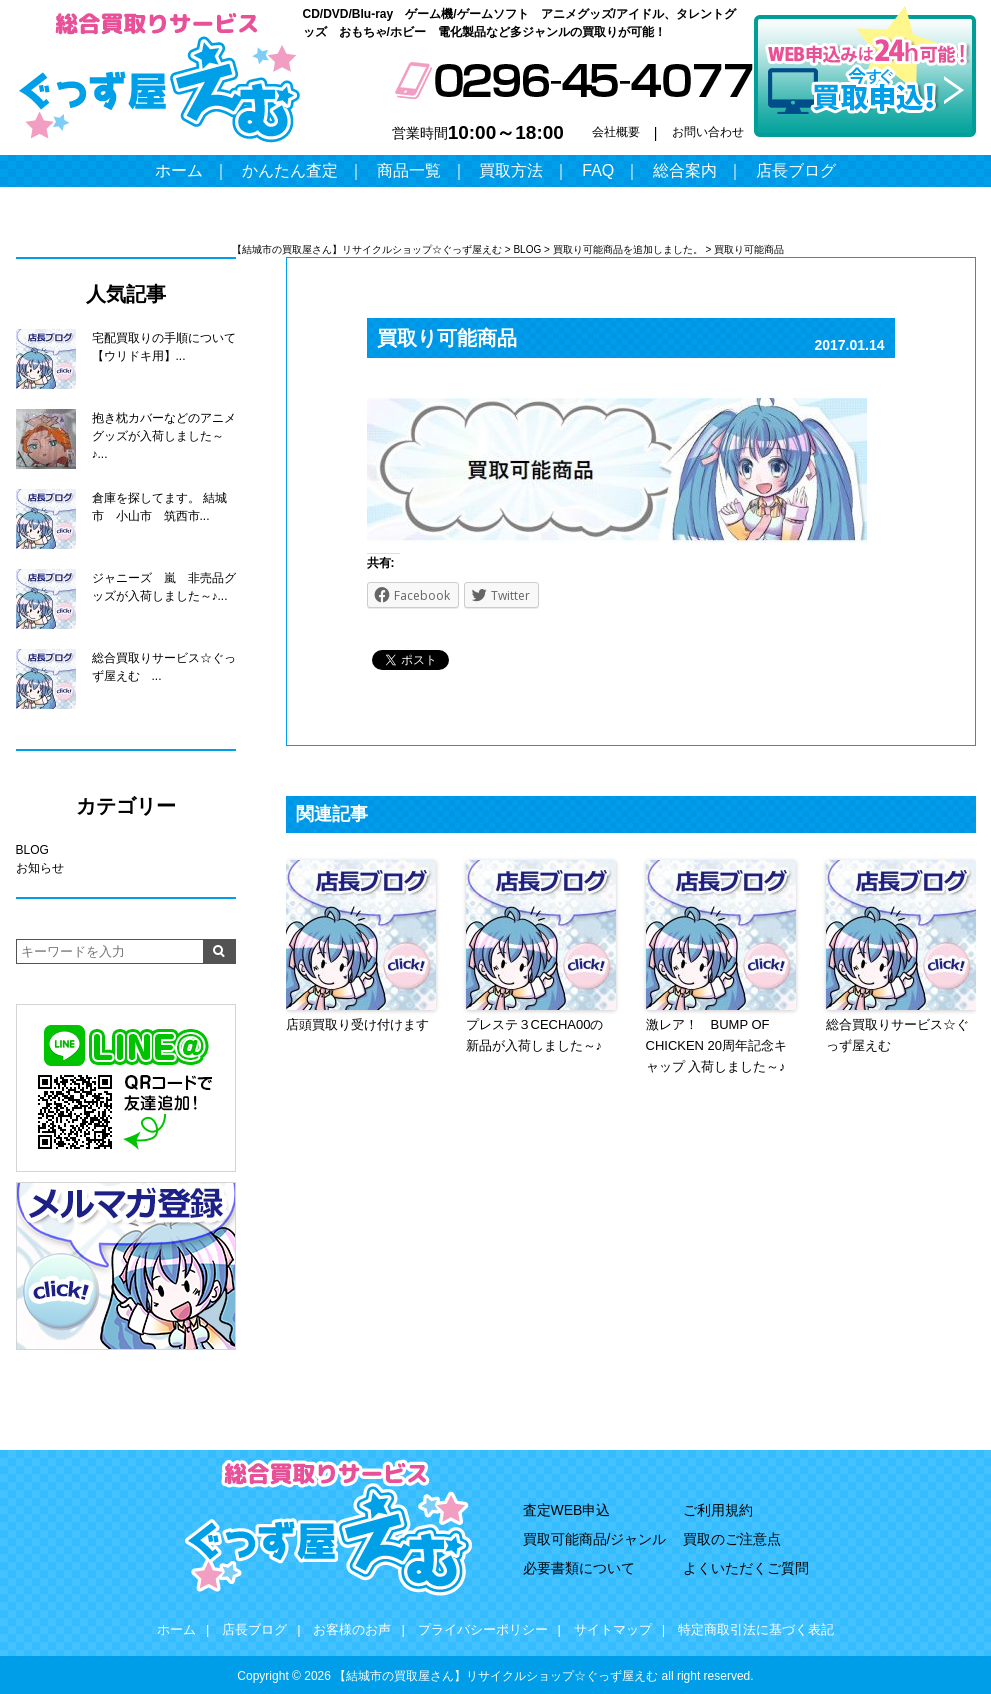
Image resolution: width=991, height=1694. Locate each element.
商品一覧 (409, 170)
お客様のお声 (352, 1629)
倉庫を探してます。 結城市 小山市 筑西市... (159, 507)
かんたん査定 (290, 170)
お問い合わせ (708, 132)
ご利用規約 (718, 1510)
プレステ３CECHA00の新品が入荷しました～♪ (535, 1035)
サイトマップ (613, 1629)
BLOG (32, 850)
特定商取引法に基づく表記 (756, 1629)
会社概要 (616, 132)
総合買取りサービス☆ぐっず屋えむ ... (164, 667)
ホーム (179, 170)
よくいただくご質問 (746, 1568)
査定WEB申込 (567, 1510)
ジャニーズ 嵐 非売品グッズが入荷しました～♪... (164, 587)
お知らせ (40, 868)
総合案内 (685, 170)
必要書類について (579, 1568)
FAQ (598, 170)
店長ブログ (796, 170)
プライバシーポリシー (483, 1629)
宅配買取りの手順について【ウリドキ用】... (164, 347)
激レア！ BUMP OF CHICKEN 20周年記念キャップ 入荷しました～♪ (717, 1045)
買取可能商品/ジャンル (595, 1539)
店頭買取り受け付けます (357, 1024)
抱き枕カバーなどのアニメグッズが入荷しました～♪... (164, 436)
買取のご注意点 (732, 1539)
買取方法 (511, 170)
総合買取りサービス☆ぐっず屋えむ (897, 1035)
